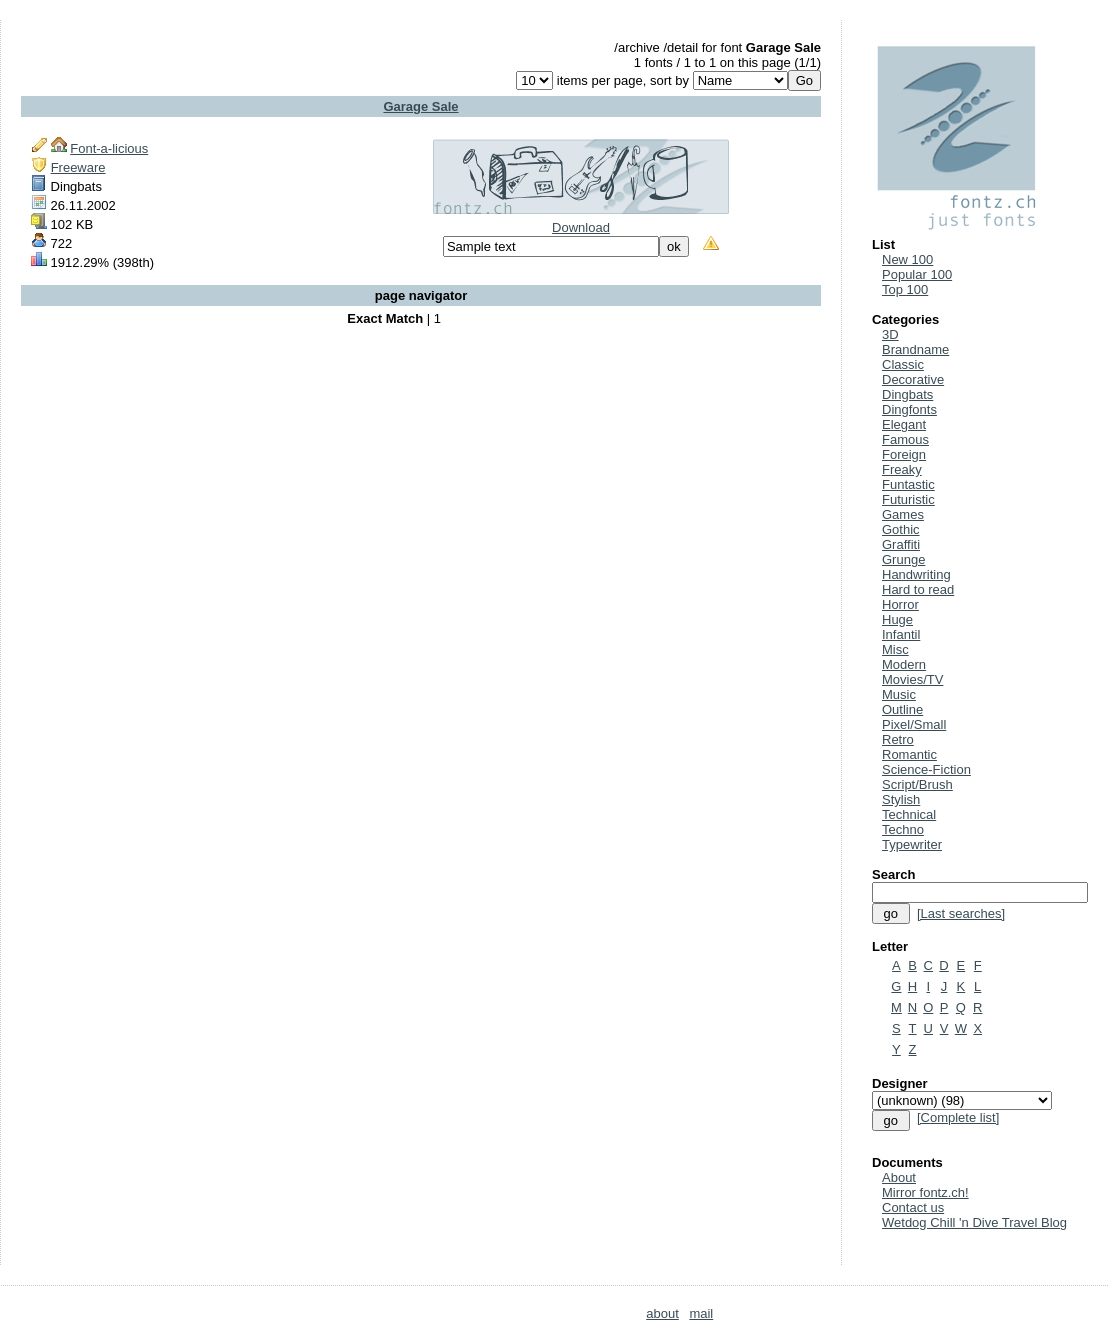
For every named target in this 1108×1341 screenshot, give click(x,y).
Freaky (902, 469)
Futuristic (908, 499)
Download (581, 227)
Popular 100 (917, 274)
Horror (900, 604)
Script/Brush (917, 784)
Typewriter (912, 844)
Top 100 (905, 289)
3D (890, 334)
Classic (903, 364)
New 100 (907, 259)
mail (701, 1313)
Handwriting (916, 574)
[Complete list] (958, 1117)
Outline (902, 709)
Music (899, 694)
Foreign (904, 454)
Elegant (904, 424)
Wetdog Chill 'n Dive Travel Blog (974, 1222)
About (899, 1177)
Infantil (901, 634)
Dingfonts (909, 409)
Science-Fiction (926, 769)
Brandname (915, 349)
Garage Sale (420, 106)
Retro (898, 739)
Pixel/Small (914, 724)
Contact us (913, 1207)
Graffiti (901, 544)
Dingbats (907, 394)
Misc (895, 649)
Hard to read (918, 589)
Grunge (903, 559)
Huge (897, 619)
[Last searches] (961, 913)
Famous (905, 439)
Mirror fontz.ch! (925, 1192)
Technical (909, 814)
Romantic (909, 754)
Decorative (913, 379)
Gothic (901, 529)
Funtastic (908, 484)
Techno (903, 829)
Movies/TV (912, 679)
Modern (904, 664)
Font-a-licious (109, 148)
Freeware (78, 167)
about (662, 1313)
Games (903, 514)
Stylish (901, 799)
